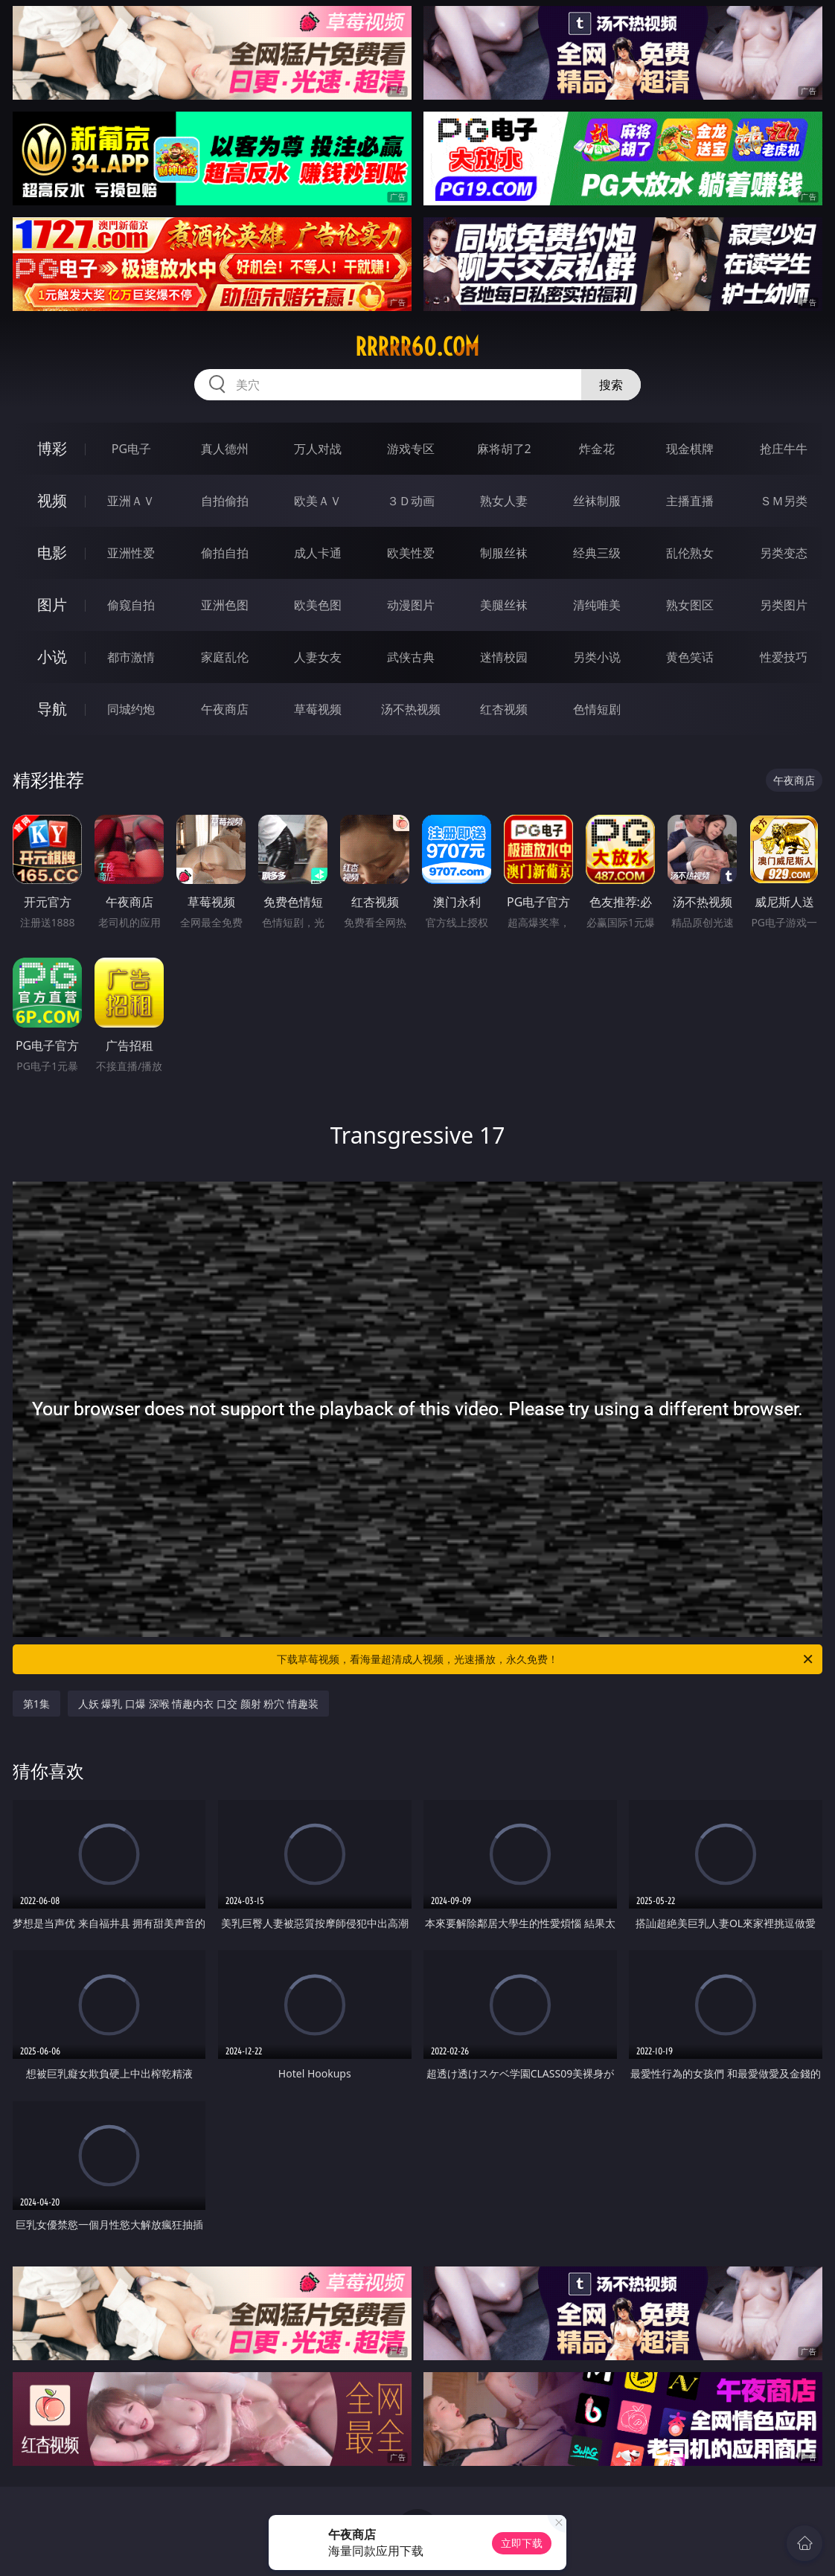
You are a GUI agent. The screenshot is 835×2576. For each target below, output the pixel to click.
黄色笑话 (690, 657)
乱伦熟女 (690, 553)
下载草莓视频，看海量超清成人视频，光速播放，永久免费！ (546, 1659)
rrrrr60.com (417, 347)
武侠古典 (411, 657)
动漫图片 (411, 605)
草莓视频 (318, 709)
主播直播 (690, 501)
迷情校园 (504, 657)
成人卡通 (318, 553)
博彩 (52, 448)
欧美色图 (318, 605)
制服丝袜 (504, 553)
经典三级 (597, 553)
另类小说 (597, 657)
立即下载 (522, 2543)
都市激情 (131, 657)
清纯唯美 (597, 605)
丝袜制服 (597, 501)
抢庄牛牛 (783, 448)
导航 (52, 709)
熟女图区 (690, 605)
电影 (52, 552)
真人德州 (225, 448)
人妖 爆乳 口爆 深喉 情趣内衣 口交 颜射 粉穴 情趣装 (198, 1703)
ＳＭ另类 (783, 501)
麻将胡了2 (504, 448)
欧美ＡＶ (318, 501)
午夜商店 (225, 709)
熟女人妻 (504, 501)
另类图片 (783, 605)
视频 (52, 500)
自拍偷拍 (225, 501)
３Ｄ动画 (411, 501)
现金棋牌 (690, 448)
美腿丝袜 (504, 605)
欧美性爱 (411, 553)
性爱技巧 (783, 657)
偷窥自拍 (131, 605)
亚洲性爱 (131, 553)
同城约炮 (131, 709)
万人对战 (318, 448)
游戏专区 (411, 448)
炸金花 (597, 448)
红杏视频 (504, 709)
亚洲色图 (225, 605)
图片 (52, 605)
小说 (52, 657)
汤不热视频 (411, 709)
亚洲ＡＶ (131, 501)
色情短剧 (597, 709)
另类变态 (783, 553)
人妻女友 (318, 657)
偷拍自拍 (225, 553)
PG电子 (131, 448)
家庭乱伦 (225, 657)
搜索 (611, 385)
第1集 (36, 1703)
